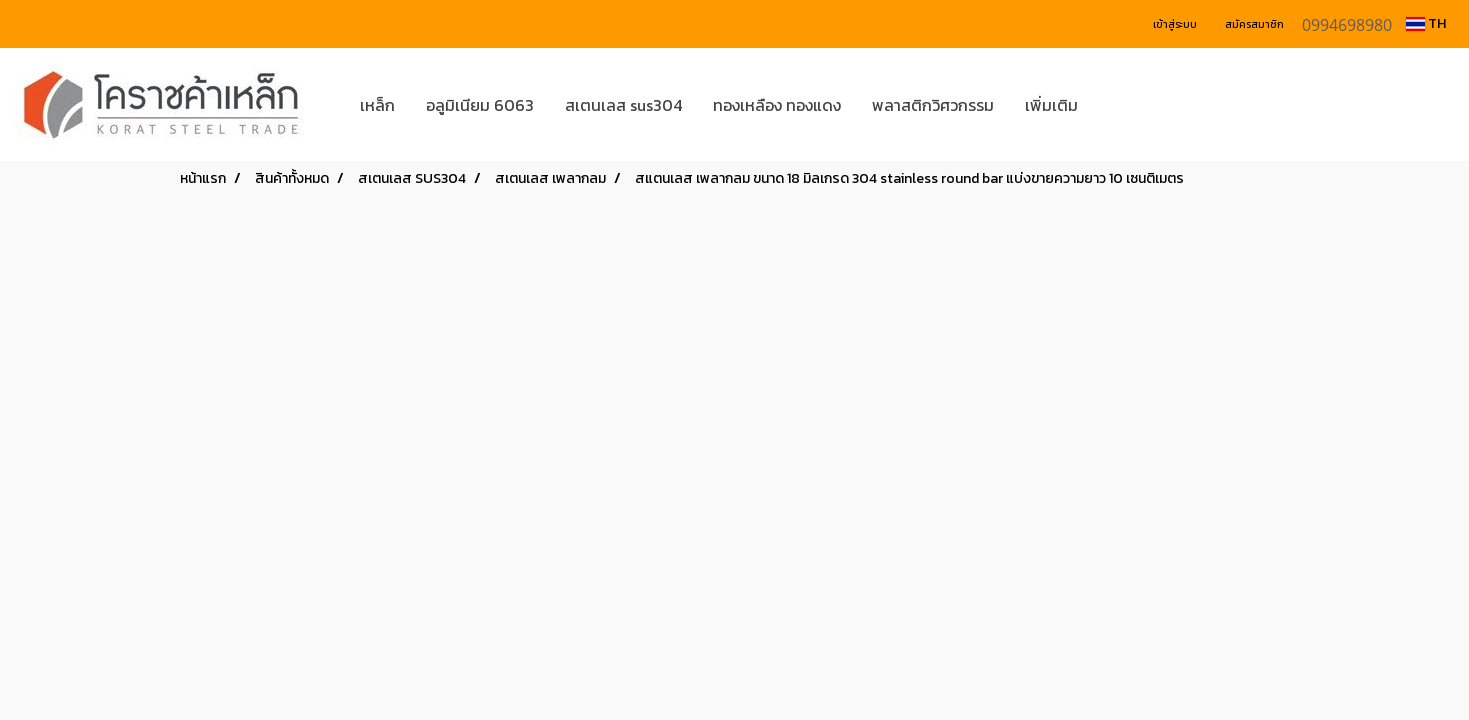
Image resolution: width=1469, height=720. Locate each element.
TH (1426, 23)
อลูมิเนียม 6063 (480, 105)
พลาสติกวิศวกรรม (933, 105)
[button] (1123, 105)
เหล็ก (377, 105)
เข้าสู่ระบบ (1175, 24)
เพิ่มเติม (1051, 105)
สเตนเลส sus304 (623, 105)
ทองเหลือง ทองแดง (777, 105)
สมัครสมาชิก (1254, 24)
